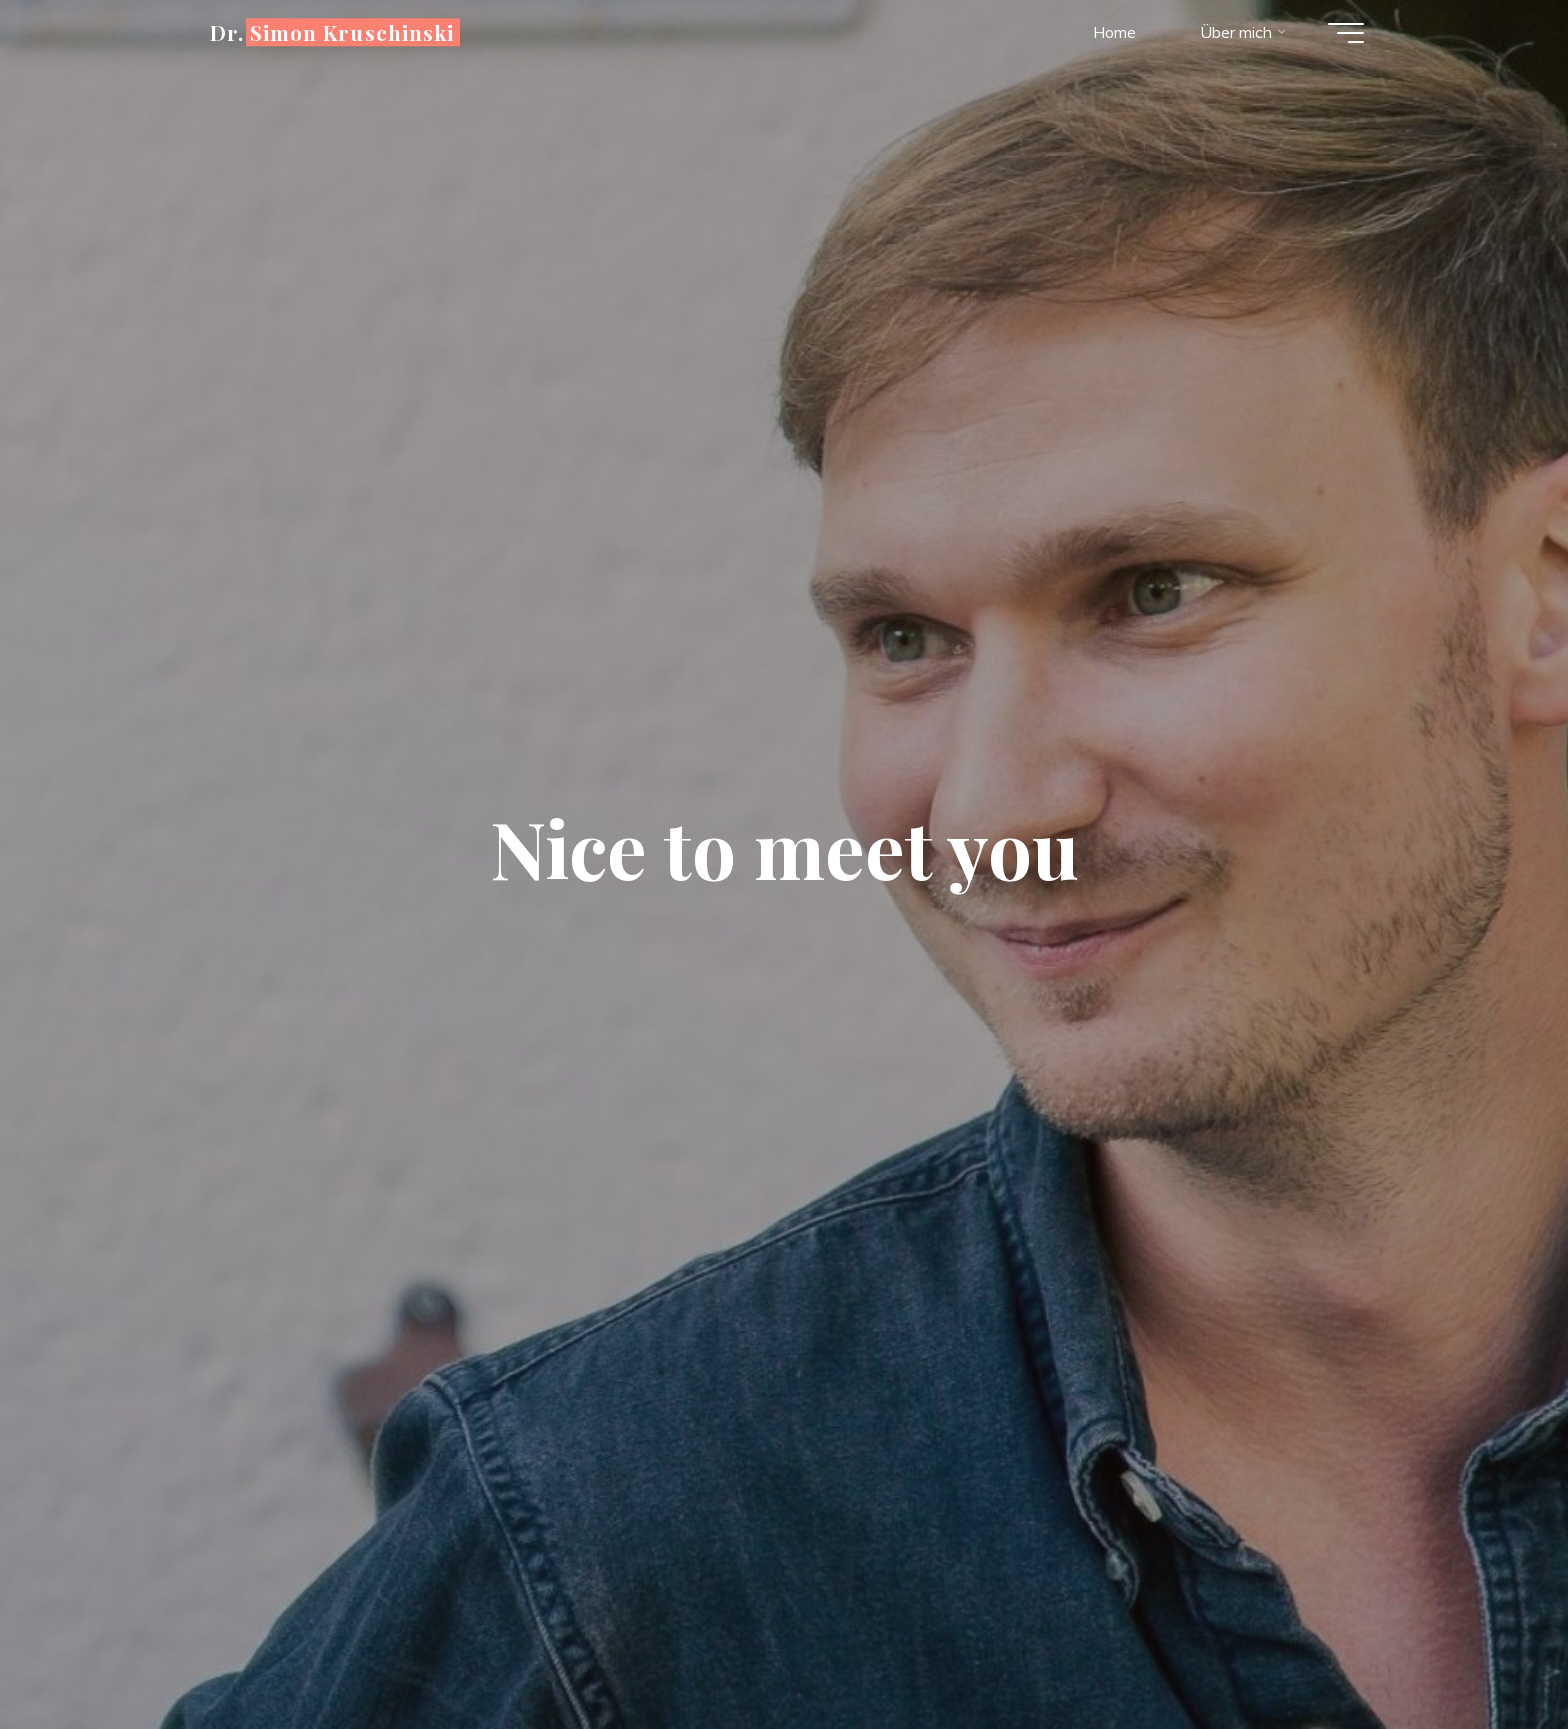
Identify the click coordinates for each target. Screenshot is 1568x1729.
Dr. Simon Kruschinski (332, 32)
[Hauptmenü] (1346, 33)
